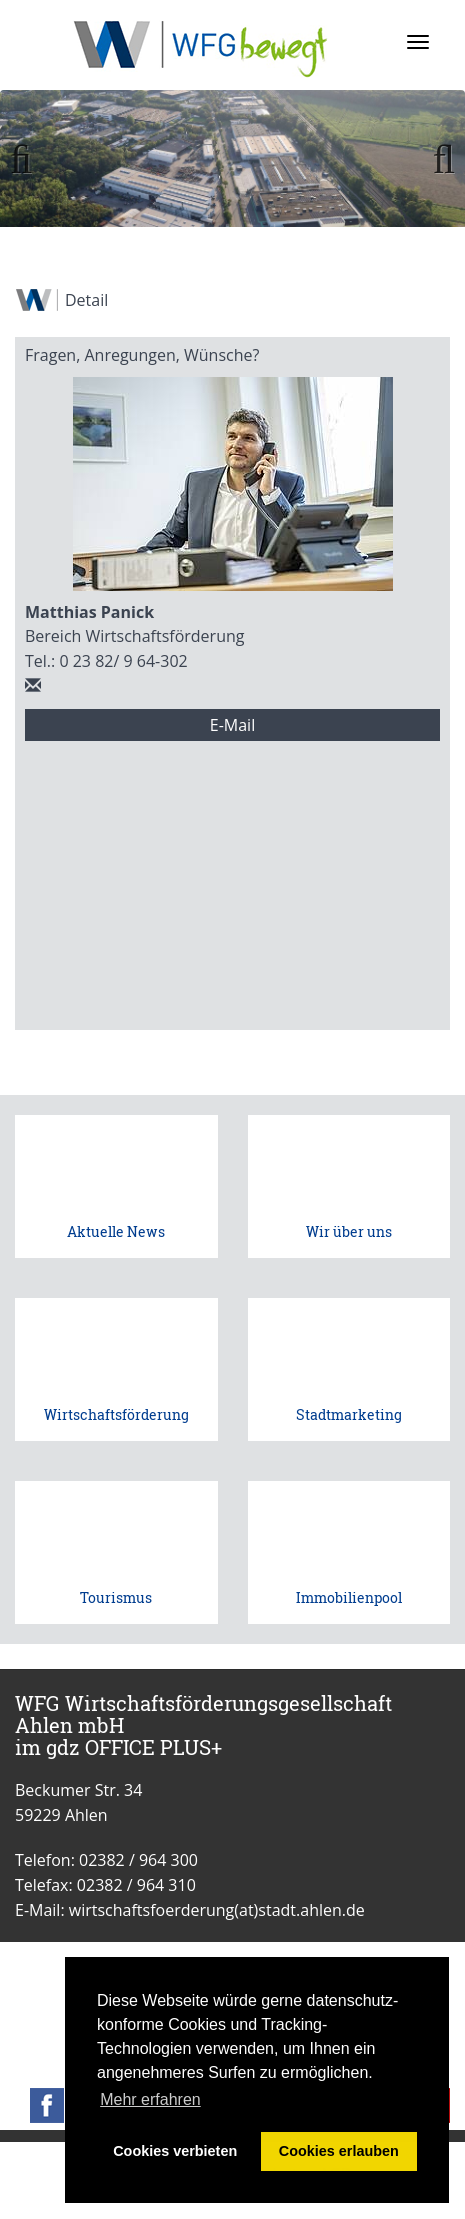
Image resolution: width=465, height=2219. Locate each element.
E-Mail (232, 725)
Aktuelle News (116, 1231)
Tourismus (116, 1597)
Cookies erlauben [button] (339, 2151)
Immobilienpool (349, 1597)
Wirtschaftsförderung (116, 1414)
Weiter (435, 160)
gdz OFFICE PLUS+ (134, 1747)
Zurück (30, 160)
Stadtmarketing (349, 1414)
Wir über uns (349, 1231)
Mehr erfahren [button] (150, 2099)
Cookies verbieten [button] (175, 2151)
